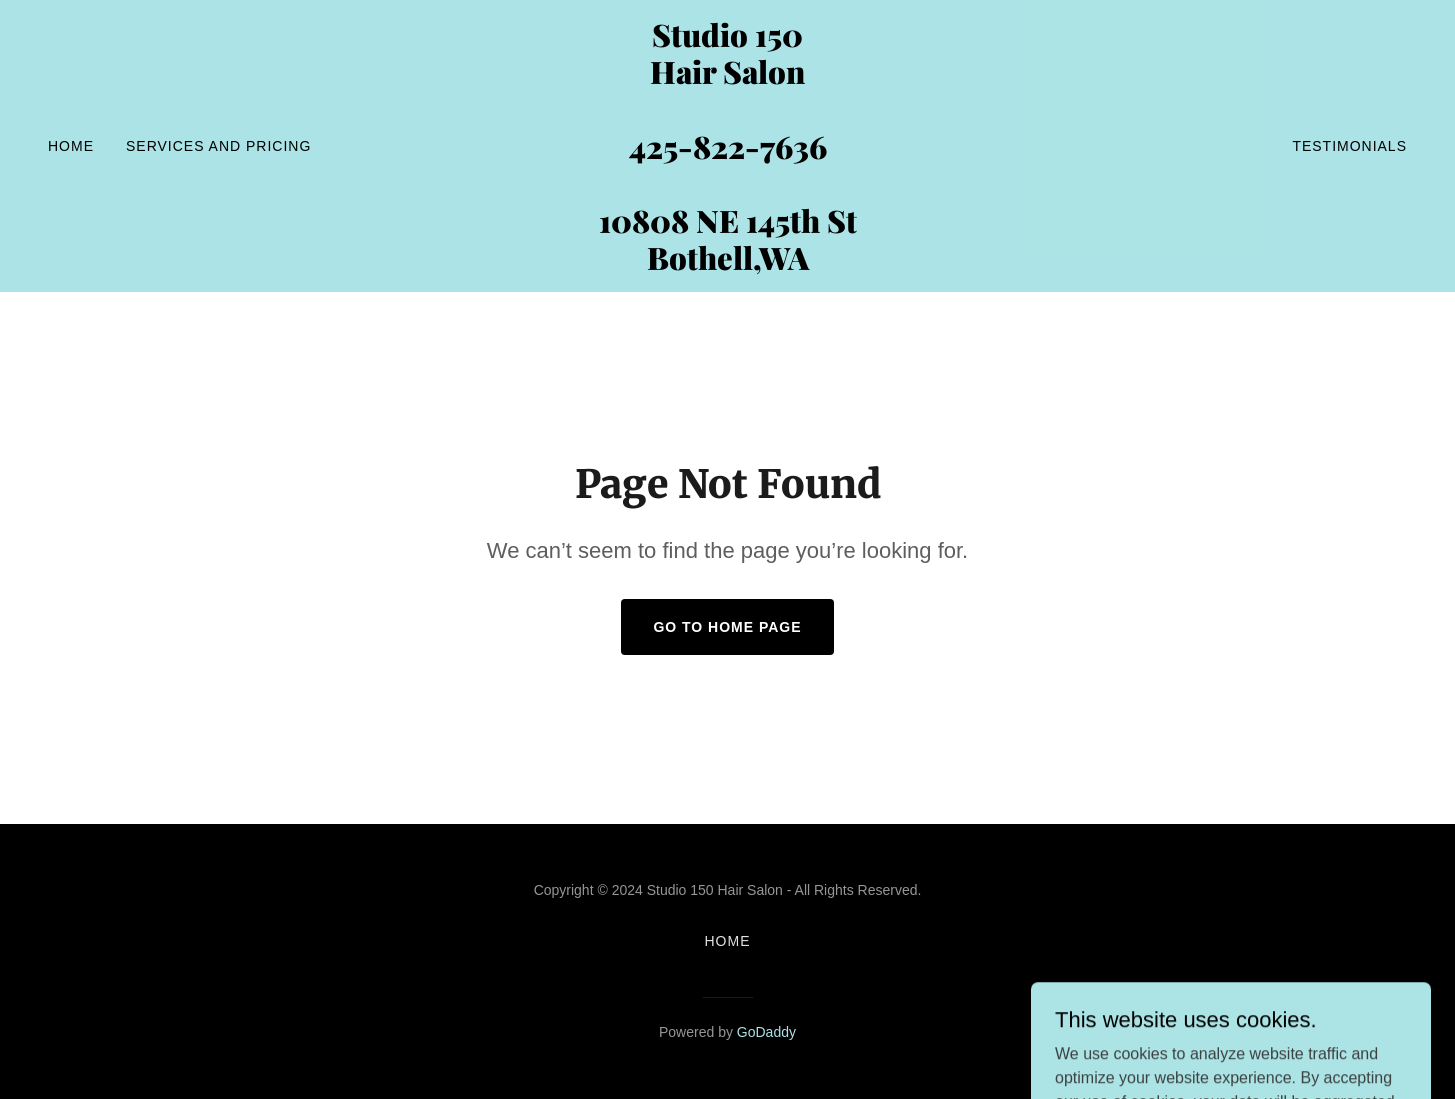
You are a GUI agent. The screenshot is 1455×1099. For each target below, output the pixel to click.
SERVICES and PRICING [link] (218, 146)
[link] (727, 264)
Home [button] (728, 941)
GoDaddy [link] (766, 1032)
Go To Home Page (727, 627)
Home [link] (71, 146)
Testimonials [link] (1349, 146)
